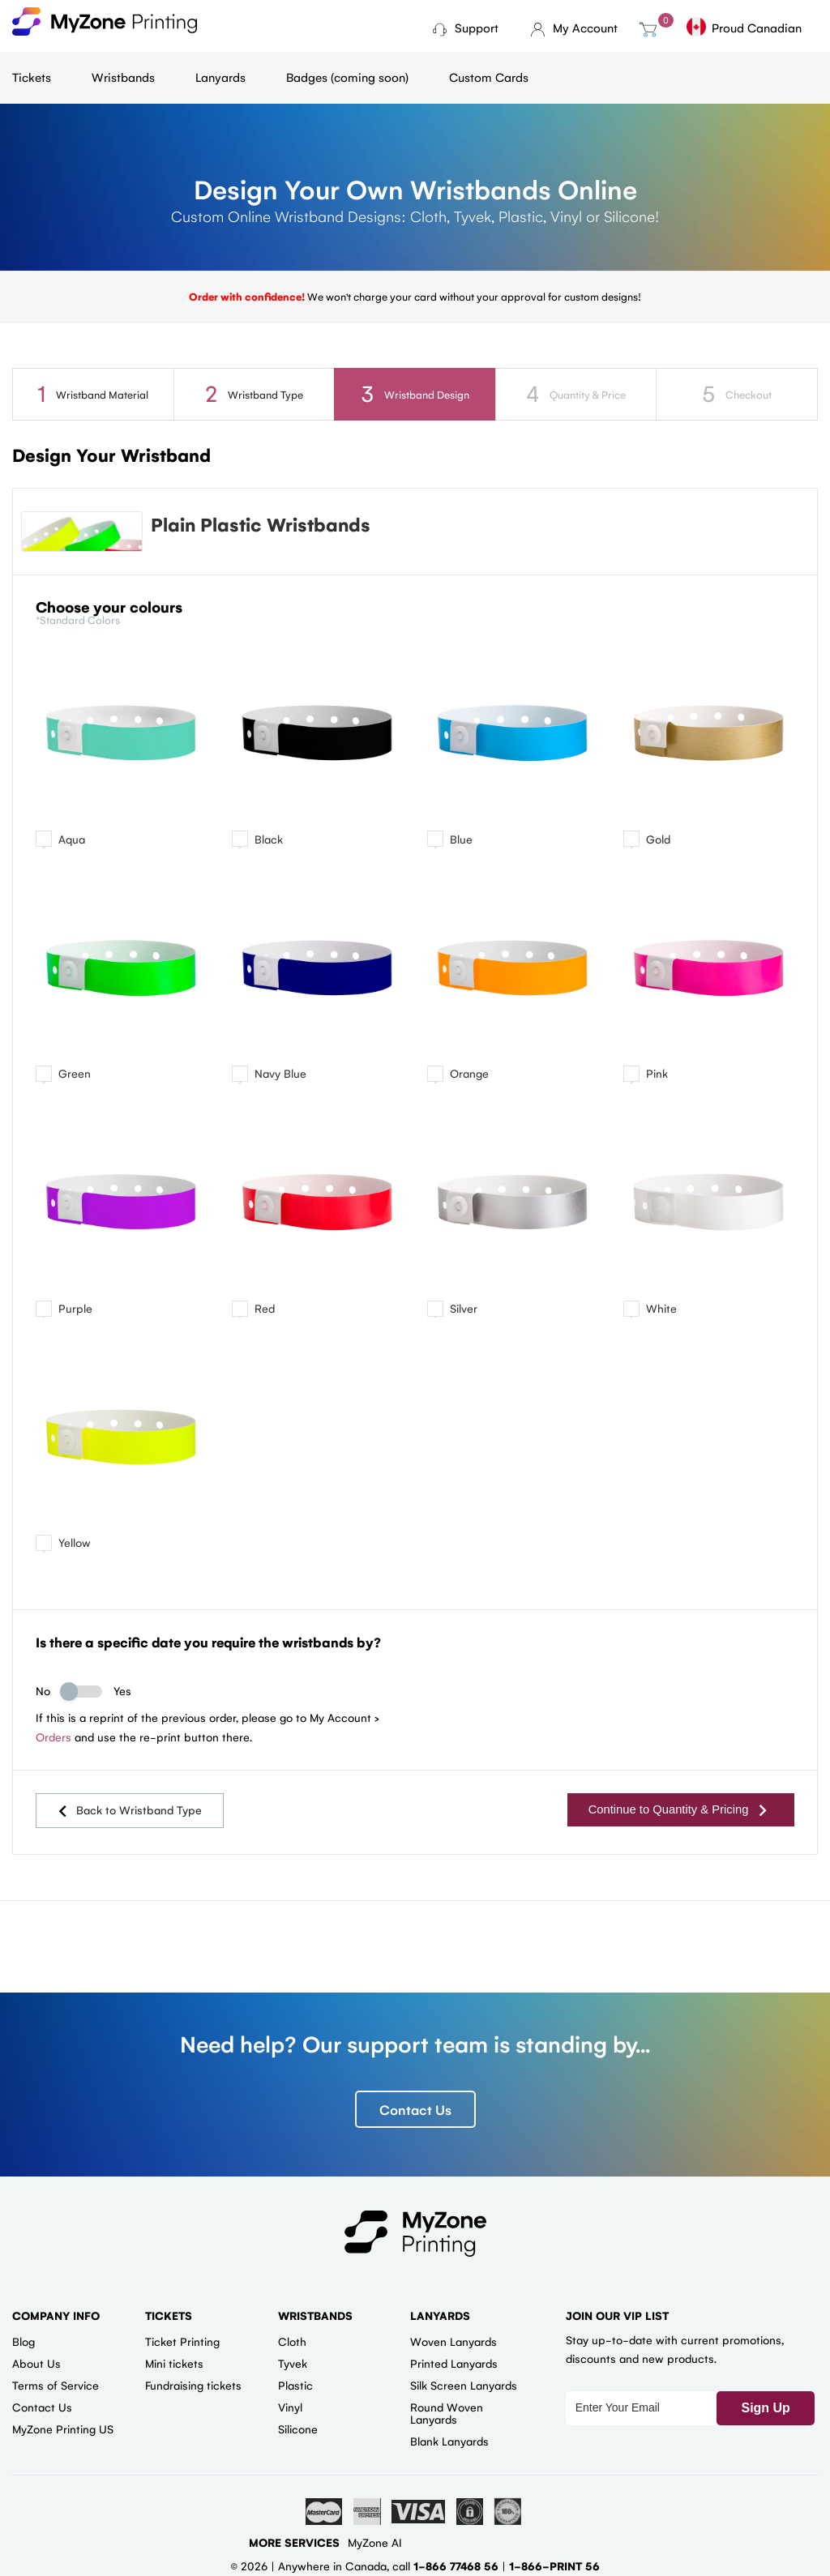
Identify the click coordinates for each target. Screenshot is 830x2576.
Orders (53, 1744)
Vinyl (290, 2410)
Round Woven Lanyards (446, 2416)
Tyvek (292, 2366)
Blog (23, 2344)
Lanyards (220, 76)
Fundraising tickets (193, 2388)
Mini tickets (174, 2366)
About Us (36, 2366)
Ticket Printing (182, 2344)
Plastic (295, 2388)
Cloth (292, 2344)
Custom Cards (488, 76)
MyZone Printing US (62, 2431)
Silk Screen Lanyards (463, 2388)
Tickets (31, 76)
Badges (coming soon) (347, 76)
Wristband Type (253, 393)
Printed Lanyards (454, 2366)
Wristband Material (92, 393)
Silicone (298, 2431)
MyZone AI (375, 2545)
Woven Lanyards (453, 2344)
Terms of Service (55, 2388)
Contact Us (415, 2112)
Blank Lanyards (449, 2444)
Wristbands (123, 76)
